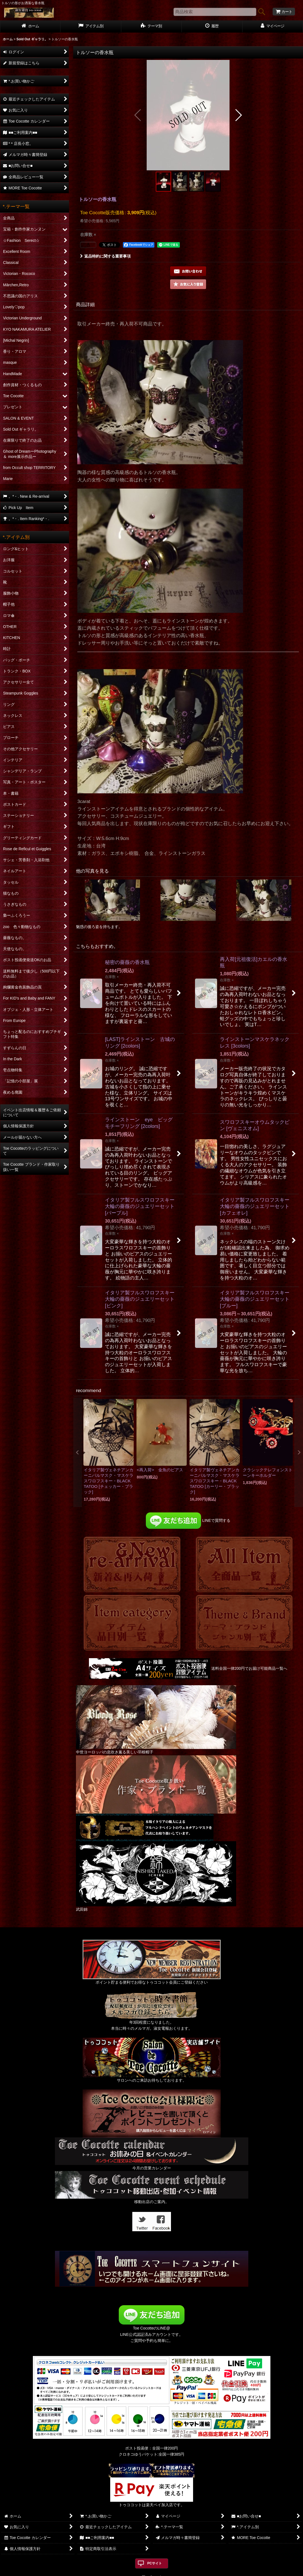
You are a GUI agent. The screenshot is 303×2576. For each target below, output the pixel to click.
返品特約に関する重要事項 (105, 256)
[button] (137, 115)
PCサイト (154, 2563)
